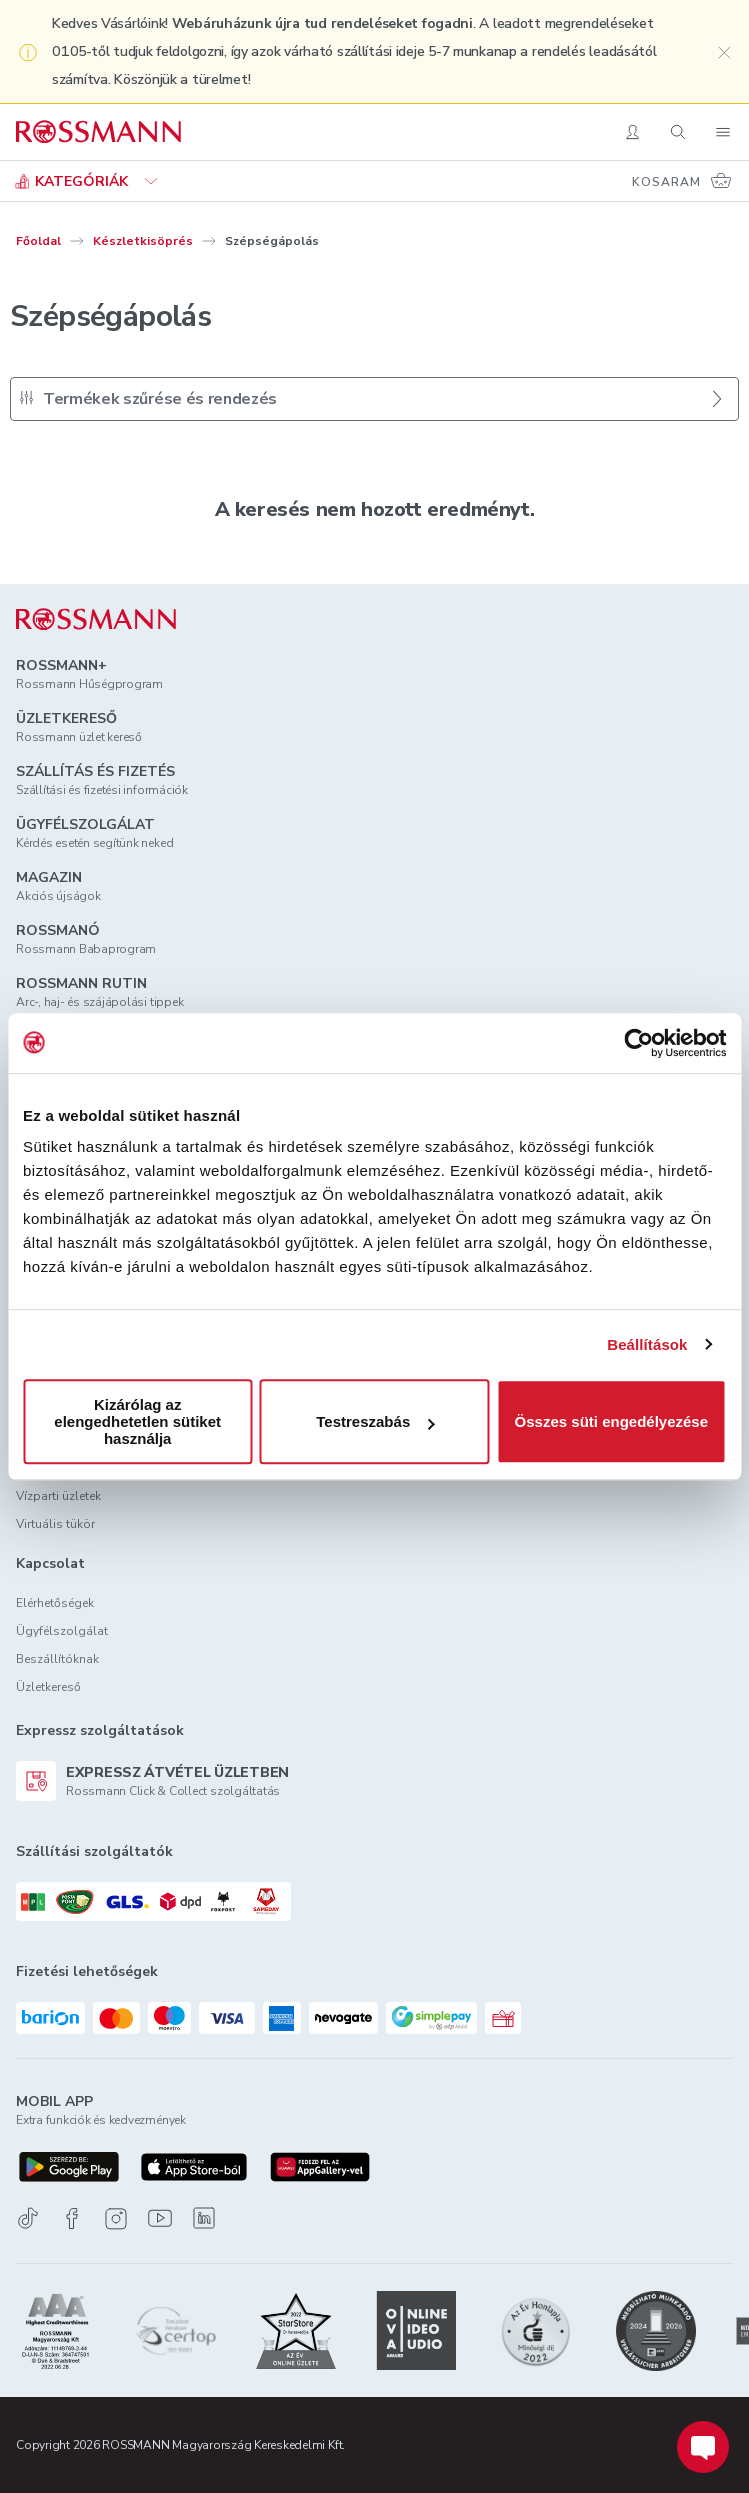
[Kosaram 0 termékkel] (682, 181)
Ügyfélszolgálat (62, 1631)
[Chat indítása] (703, 2447)
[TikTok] (28, 2218)
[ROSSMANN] (96, 619)
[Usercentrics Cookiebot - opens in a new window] (638, 1043)
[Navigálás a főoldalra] (98, 132)
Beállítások (647, 1344)
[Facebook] (72, 2218)
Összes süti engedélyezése (611, 1421)
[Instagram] (116, 2218)
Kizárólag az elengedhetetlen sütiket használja (137, 1421)
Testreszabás (375, 1421)
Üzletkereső (48, 1687)
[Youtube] (160, 2218)
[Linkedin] (204, 2218)
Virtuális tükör (55, 1524)
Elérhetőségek (55, 1603)
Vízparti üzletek (58, 1496)
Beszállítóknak (57, 1659)
